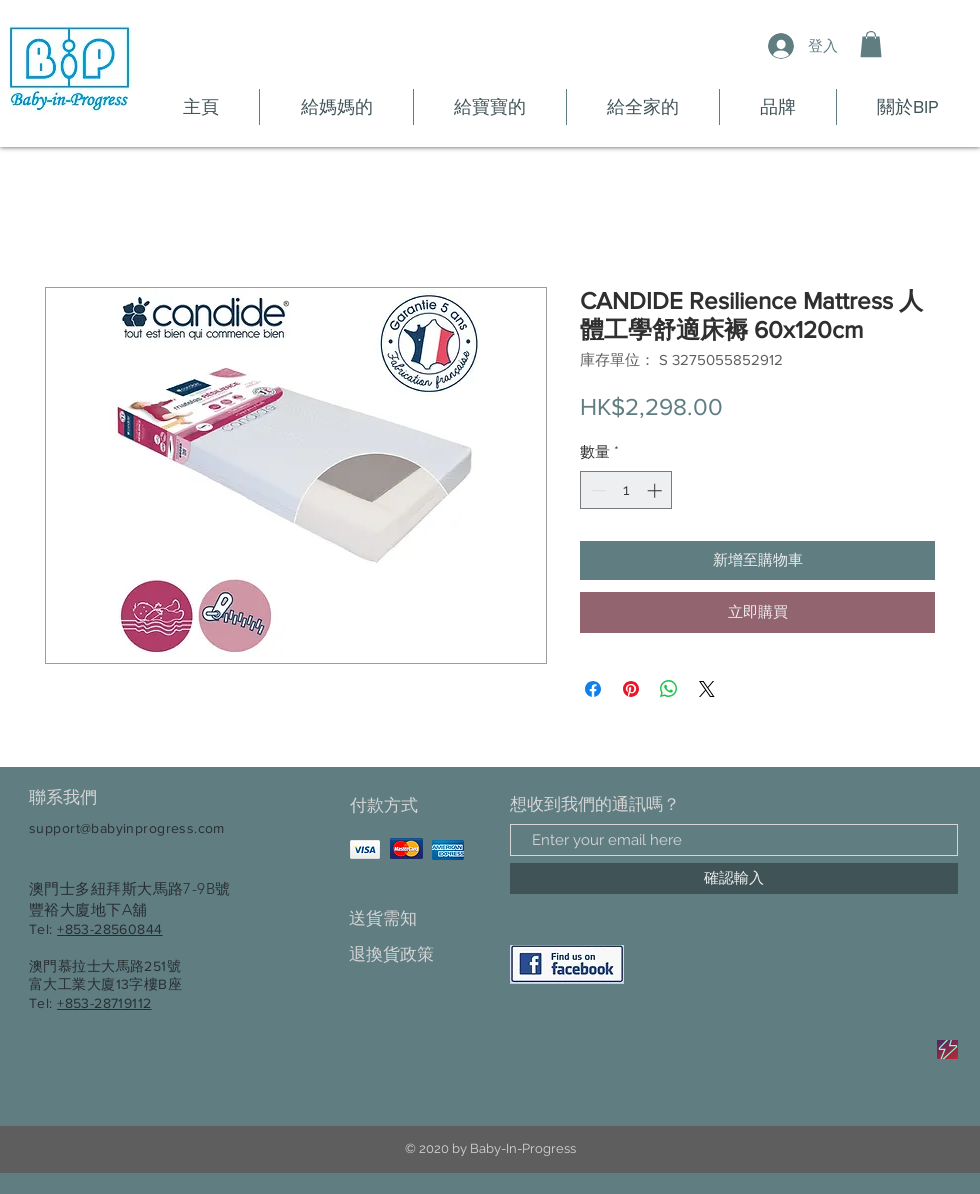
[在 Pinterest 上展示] (631, 689)
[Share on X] (707, 689)
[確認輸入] (734, 878)
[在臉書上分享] (593, 689)
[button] (871, 44)
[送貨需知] (419, 918)
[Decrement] (596, 490)
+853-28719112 (104, 1003)
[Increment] (656, 490)
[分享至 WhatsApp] (669, 689)
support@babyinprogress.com (127, 828)
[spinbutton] (626, 490)
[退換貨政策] (419, 954)
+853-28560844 (109, 929)
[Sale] (947, 1049)
